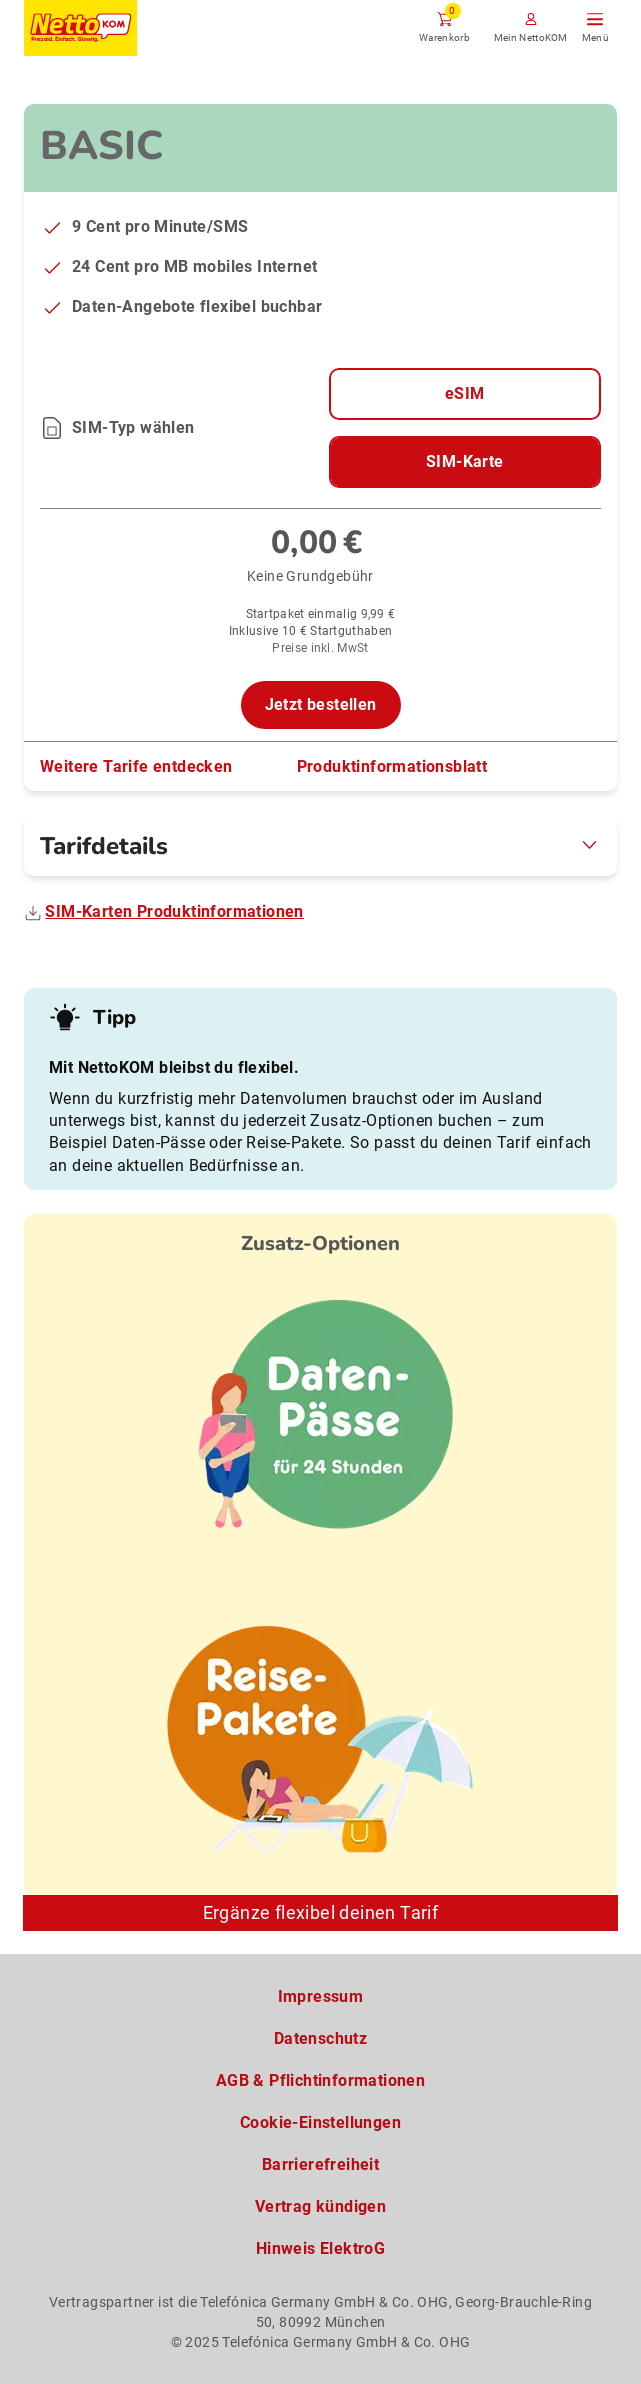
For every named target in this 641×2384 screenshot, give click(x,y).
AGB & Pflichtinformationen (320, 2080)
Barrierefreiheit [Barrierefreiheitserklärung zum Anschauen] (320, 2164)
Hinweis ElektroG (320, 2248)
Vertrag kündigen (320, 2206)
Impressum (321, 1996)
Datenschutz (320, 2038)
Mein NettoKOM (531, 37)
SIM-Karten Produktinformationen (174, 911)
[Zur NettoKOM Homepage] (80, 28)
